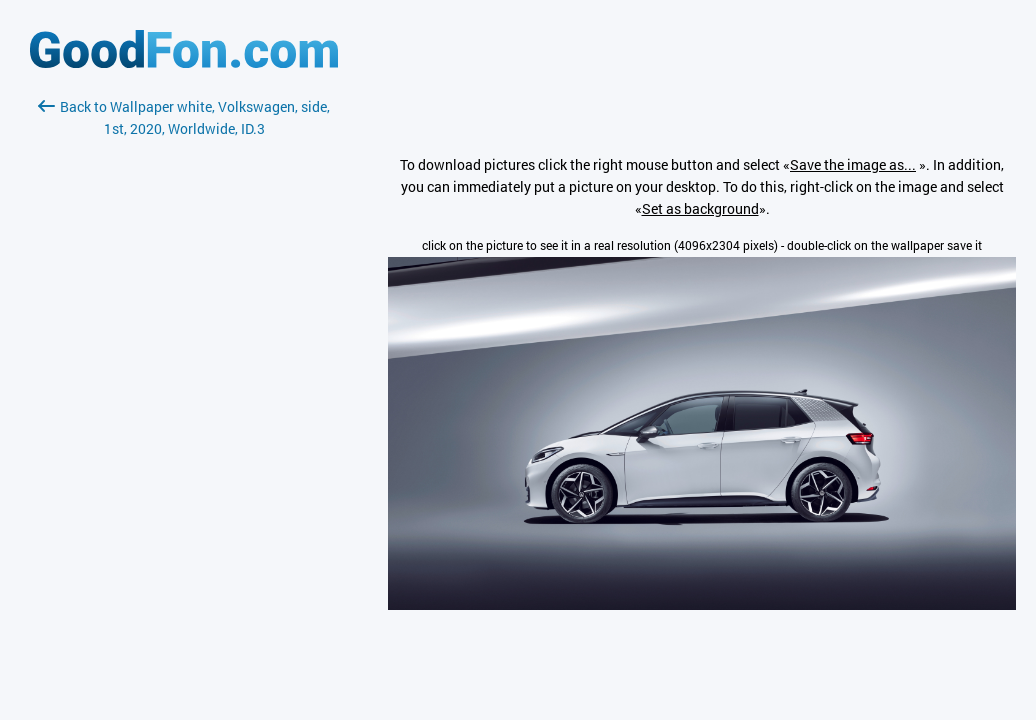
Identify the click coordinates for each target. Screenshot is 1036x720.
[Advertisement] (184, 377)
